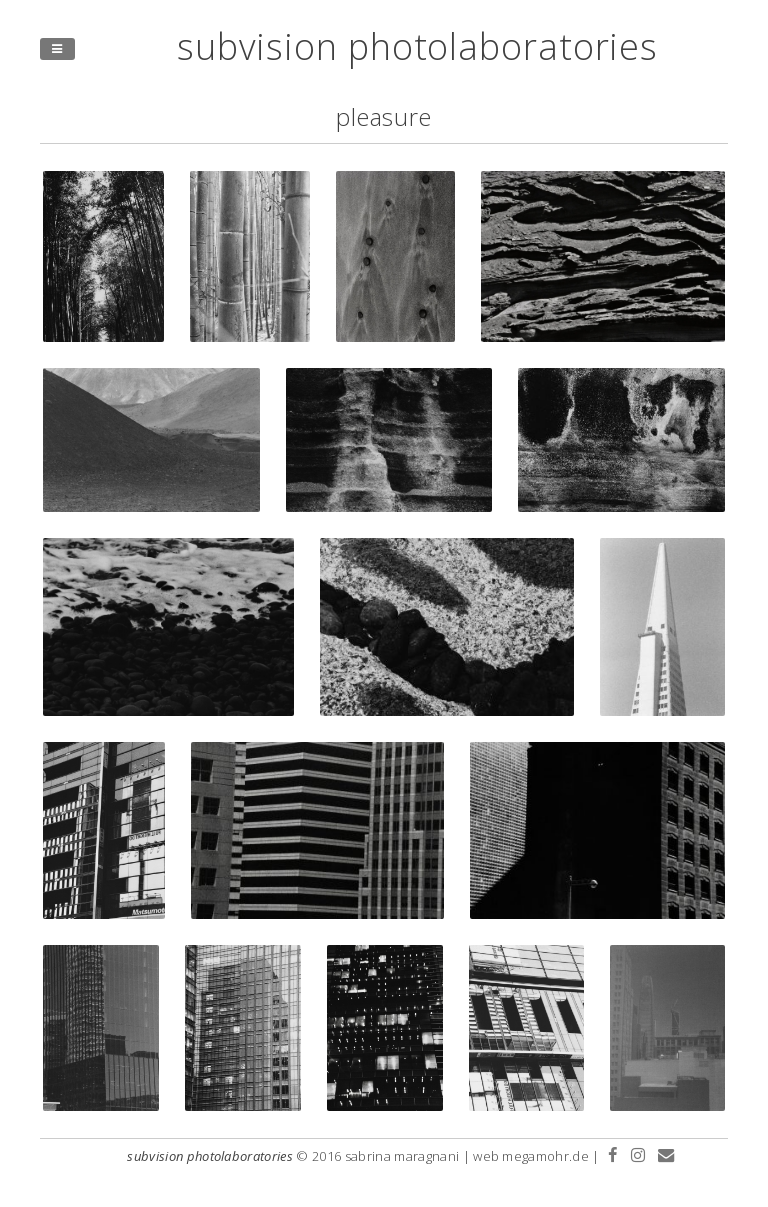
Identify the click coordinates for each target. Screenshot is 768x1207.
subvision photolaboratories (417, 46)
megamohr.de (545, 1156)
